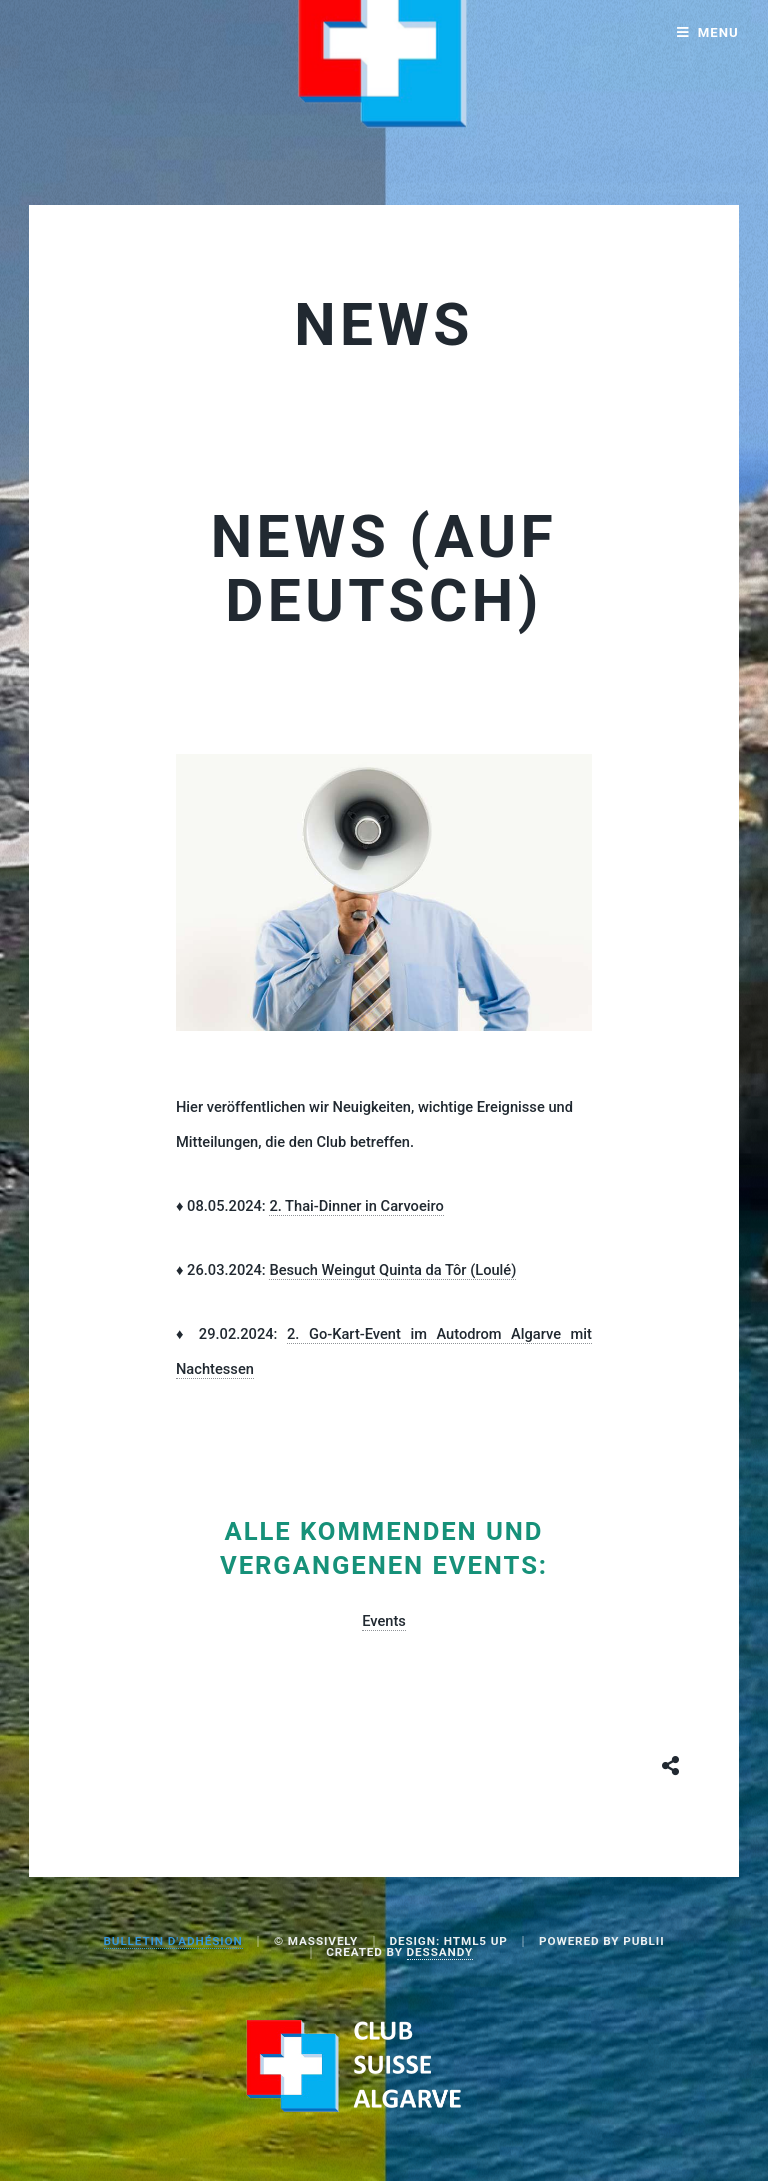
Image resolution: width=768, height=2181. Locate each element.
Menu (718, 32)
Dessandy (440, 1952)
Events (384, 1621)
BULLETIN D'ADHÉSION (173, 1941)
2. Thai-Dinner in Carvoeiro (356, 1206)
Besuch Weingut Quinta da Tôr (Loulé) (392, 1270)
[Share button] (671, 1765)
